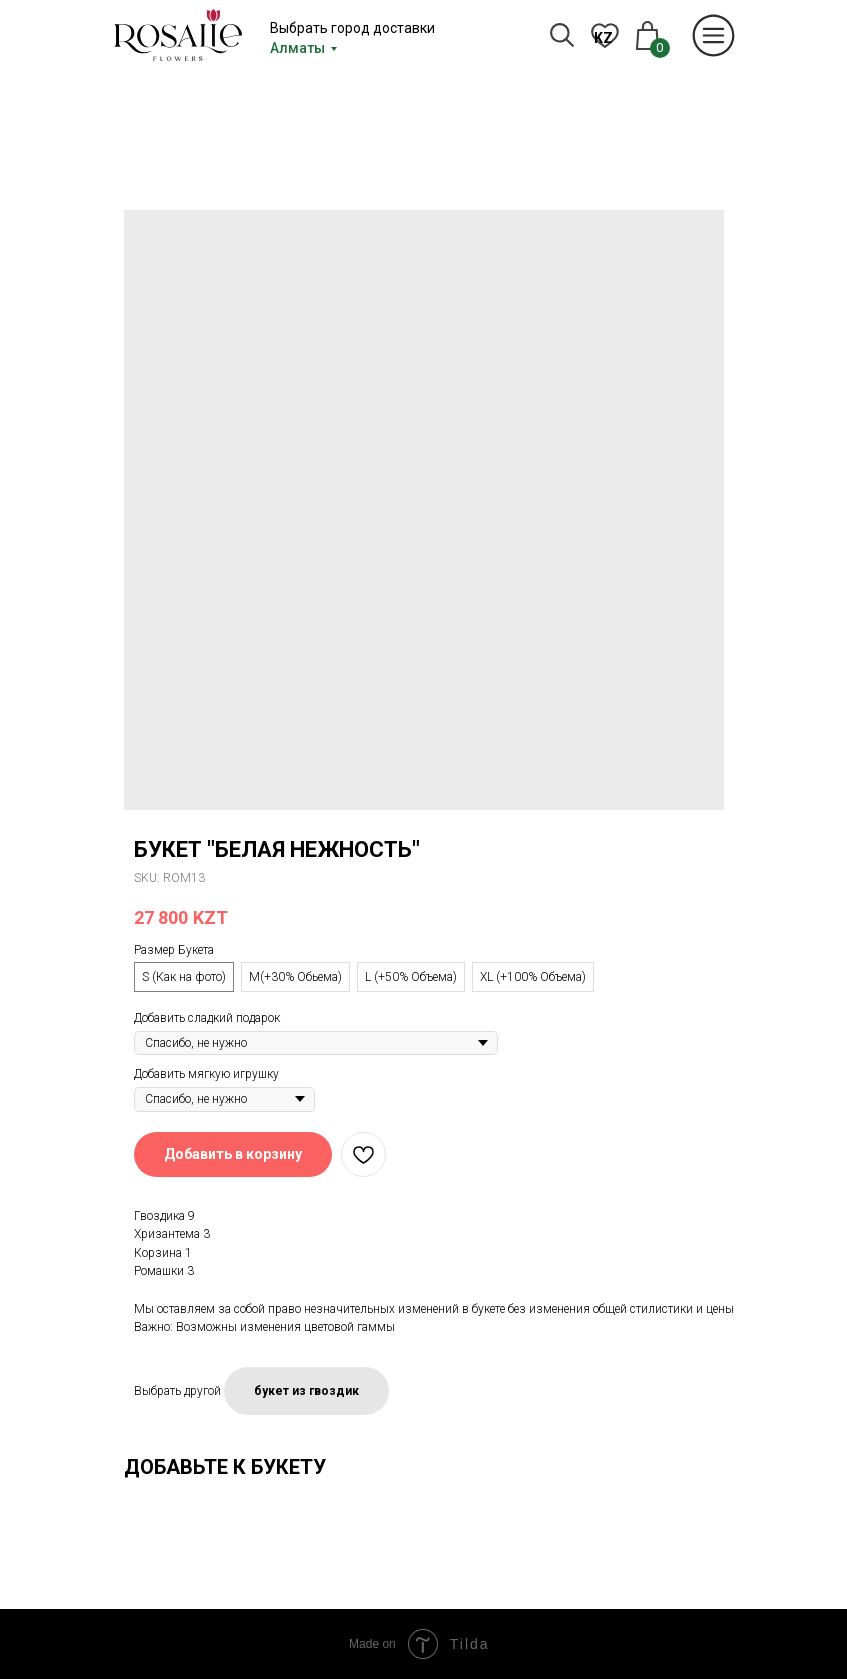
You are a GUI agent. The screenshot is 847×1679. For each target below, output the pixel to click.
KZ (603, 38)
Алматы (297, 48)
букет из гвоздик (306, 1391)
